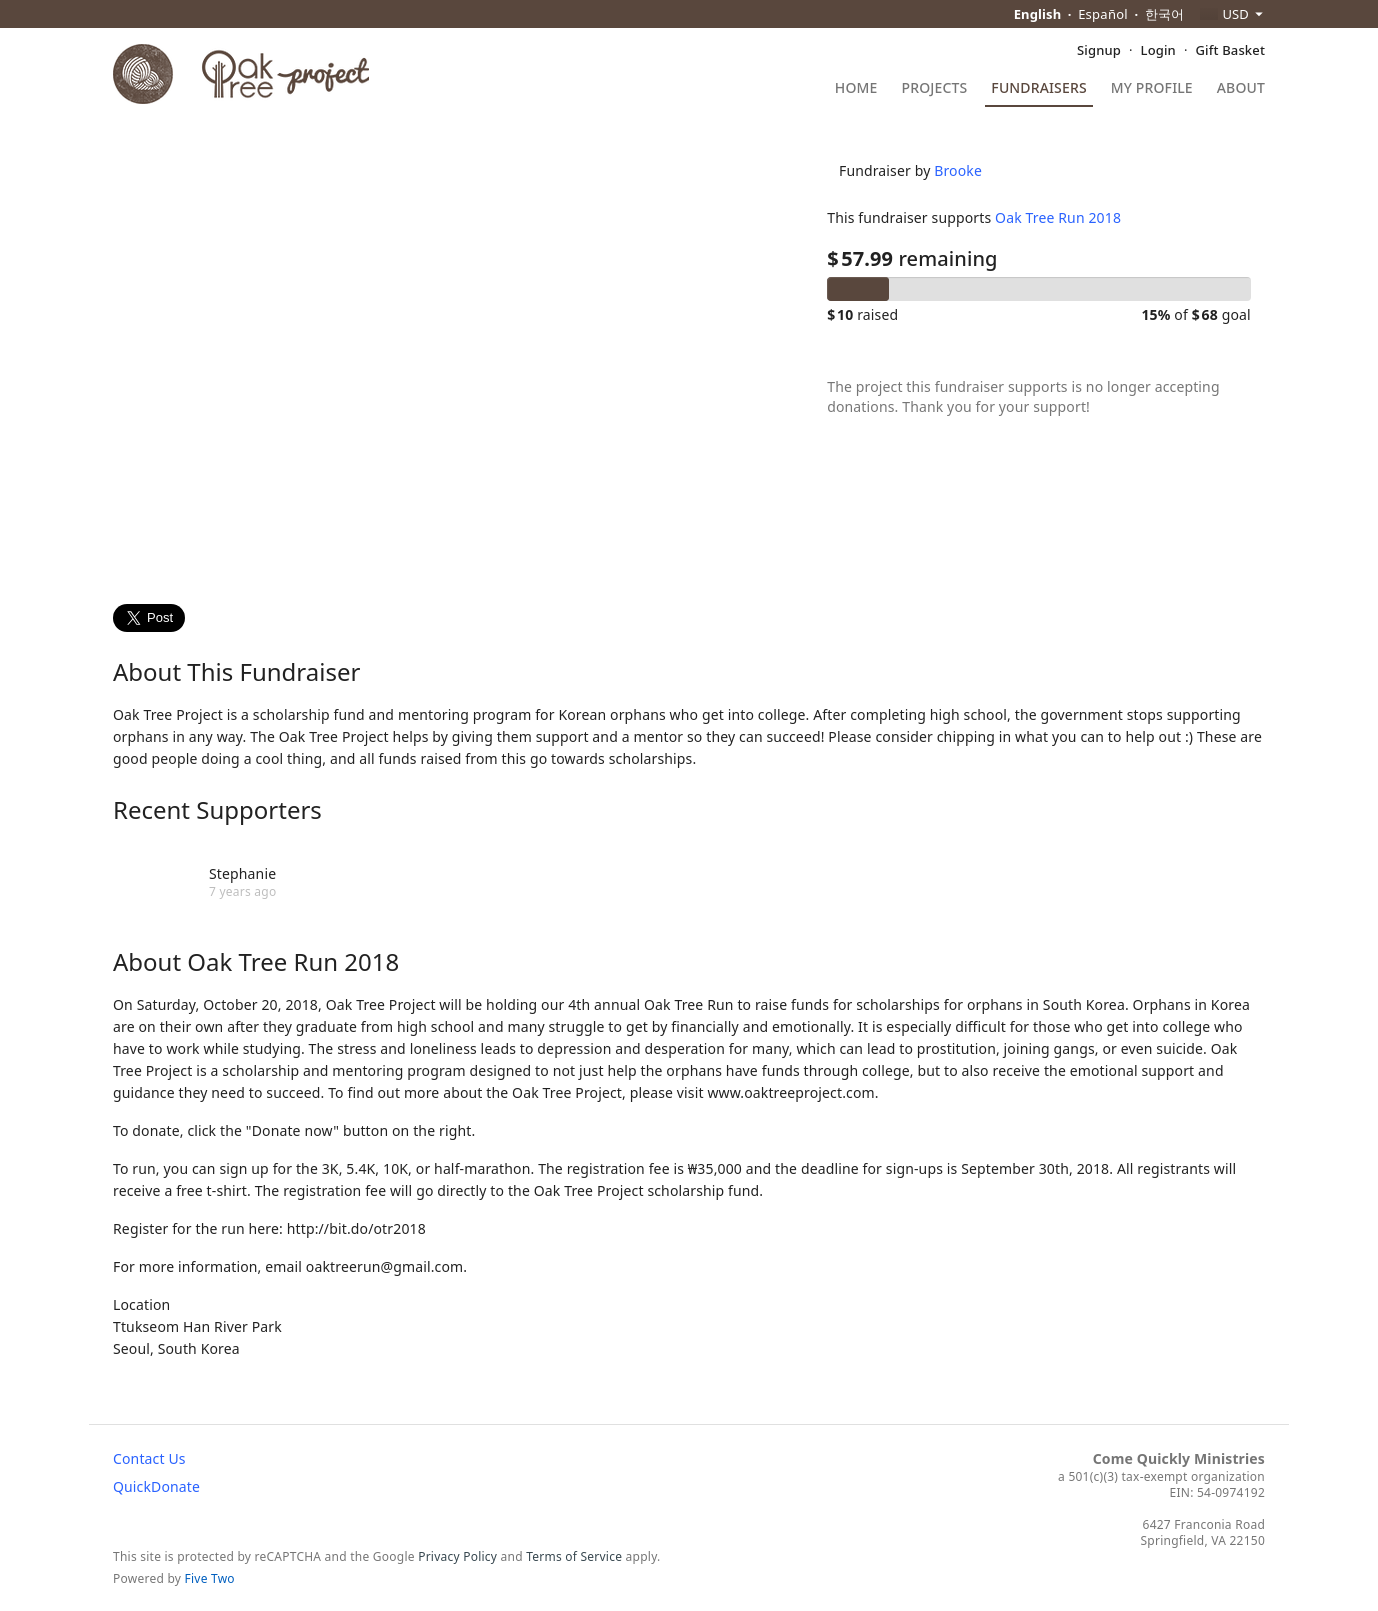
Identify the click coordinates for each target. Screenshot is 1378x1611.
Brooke (944, 217)
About (1241, 89)
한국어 (1165, 14)
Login (1158, 50)
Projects (935, 89)
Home (856, 89)
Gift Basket (1230, 50)
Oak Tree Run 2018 (1044, 264)
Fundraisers (1038, 89)
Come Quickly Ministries (1179, 1458)
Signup (1099, 50)
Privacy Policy (457, 1556)
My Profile (1152, 89)
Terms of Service (574, 1556)
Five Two (210, 1578)
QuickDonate (156, 1486)
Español (1103, 14)
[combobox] (1232, 14)
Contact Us (149, 1458)
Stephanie (242, 873)
